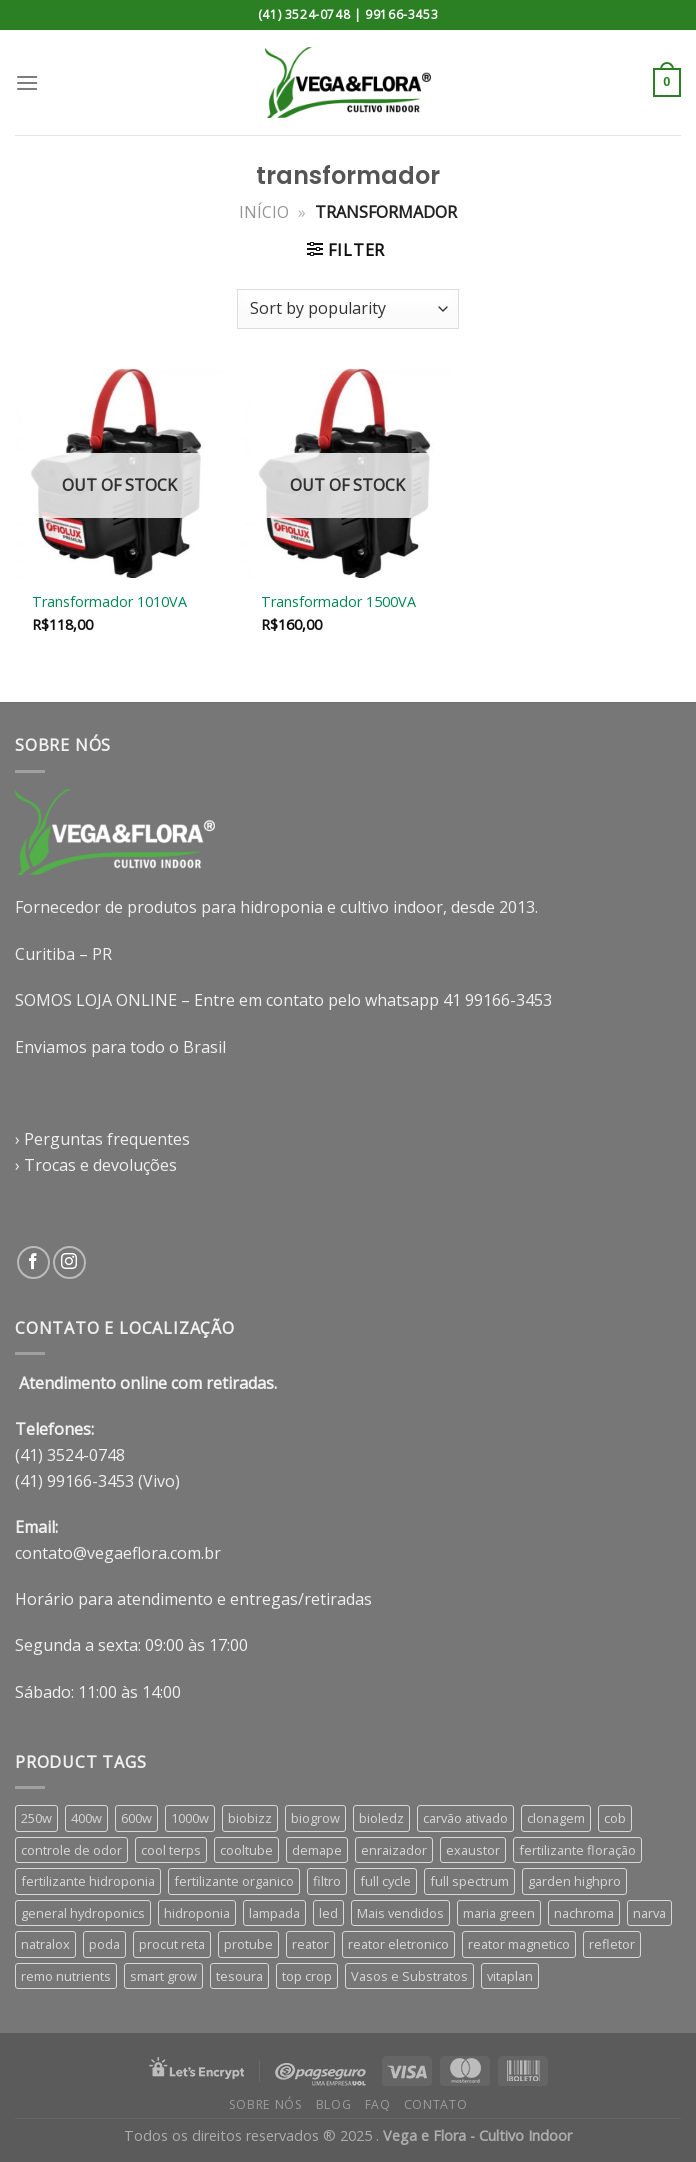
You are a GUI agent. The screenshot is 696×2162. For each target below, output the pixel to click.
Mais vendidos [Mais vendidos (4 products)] (400, 1913)
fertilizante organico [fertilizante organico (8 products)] (234, 1881)
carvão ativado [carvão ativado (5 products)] (465, 1818)
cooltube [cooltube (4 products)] (246, 1850)
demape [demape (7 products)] (317, 1850)
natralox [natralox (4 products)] (45, 1944)
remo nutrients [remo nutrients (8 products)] (66, 1976)
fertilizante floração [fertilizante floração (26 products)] (577, 1850)
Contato (435, 2104)
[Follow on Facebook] (33, 1262)
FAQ (378, 2104)
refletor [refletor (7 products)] (612, 1944)
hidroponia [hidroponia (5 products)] (197, 1913)
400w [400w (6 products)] (86, 1818)
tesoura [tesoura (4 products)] (239, 1976)
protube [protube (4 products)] (248, 1944)
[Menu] (27, 82)
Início (264, 212)
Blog (333, 2104)
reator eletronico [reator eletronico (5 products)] (398, 1944)
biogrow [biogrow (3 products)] (315, 1818)
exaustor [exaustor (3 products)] (473, 1850)
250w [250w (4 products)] (36, 1818)
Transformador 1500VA (338, 602)
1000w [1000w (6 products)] (190, 1818)
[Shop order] (348, 309)
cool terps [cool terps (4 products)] (171, 1850)
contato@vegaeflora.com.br (118, 1553)
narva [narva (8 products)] (649, 1913)
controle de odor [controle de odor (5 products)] (71, 1850)
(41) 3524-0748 (304, 14)
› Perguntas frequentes (102, 1139)
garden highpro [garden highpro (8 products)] (574, 1881)
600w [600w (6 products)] (136, 1818)
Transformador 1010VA (109, 602)
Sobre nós (266, 2104)
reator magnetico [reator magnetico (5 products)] (519, 1944)
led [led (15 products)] (328, 1913)
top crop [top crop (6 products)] (307, 1976)
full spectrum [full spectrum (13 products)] (469, 1881)
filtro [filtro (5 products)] (327, 1881)
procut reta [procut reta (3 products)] (172, 1944)
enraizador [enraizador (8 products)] (394, 1850)
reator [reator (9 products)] (310, 1944)
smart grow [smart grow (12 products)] (163, 1976)
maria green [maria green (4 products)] (499, 1913)
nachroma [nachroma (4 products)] (584, 1913)
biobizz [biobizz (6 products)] (250, 1818)
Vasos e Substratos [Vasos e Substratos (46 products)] (409, 1976)
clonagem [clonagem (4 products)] (556, 1818)
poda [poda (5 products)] (104, 1944)
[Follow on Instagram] (69, 1262)
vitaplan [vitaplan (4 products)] (510, 1976)
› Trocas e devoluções (96, 1165)
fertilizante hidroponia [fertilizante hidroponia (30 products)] (88, 1881)
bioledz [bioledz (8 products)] (381, 1818)
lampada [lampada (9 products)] (274, 1913)
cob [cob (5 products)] (615, 1818)
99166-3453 (401, 14)
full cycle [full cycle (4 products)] (385, 1881)
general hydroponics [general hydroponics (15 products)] (83, 1913)
